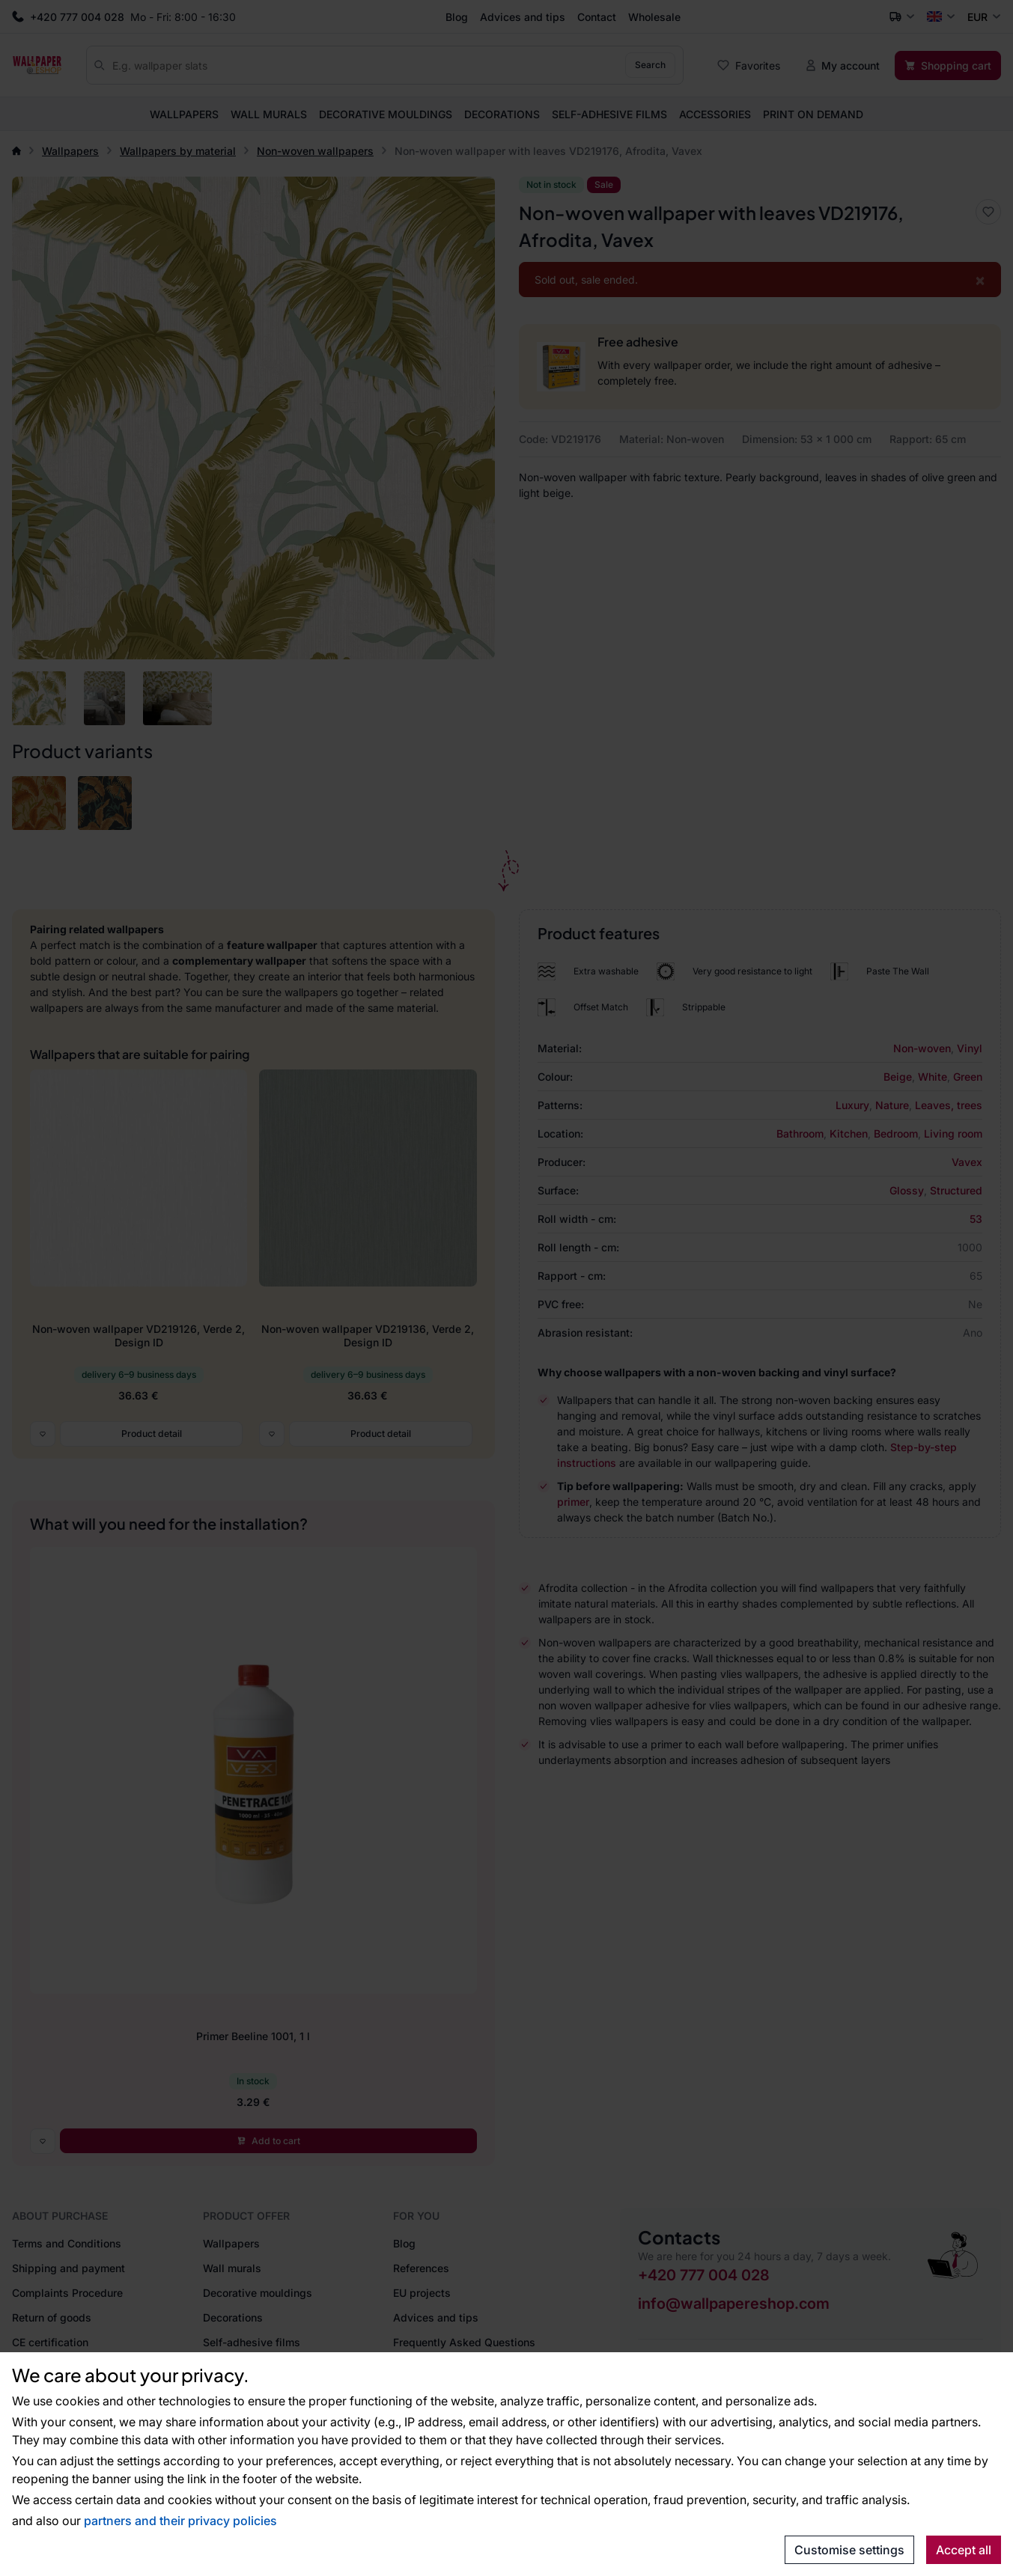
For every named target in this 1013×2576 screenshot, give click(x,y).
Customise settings (849, 2549)
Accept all (963, 2549)
